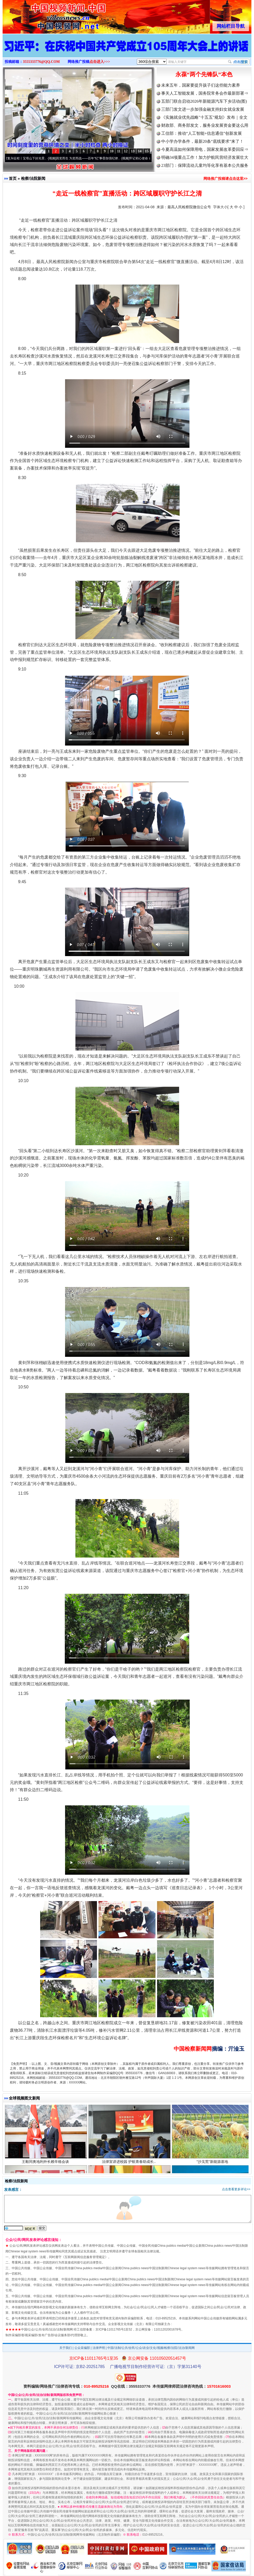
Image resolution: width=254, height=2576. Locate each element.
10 (112, 151)
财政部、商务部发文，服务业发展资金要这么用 (204, 125)
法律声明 (99, 2348)
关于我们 (65, 2348)
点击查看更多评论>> (236, 2189)
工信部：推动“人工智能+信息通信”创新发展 (201, 133)
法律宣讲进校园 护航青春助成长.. (129, 2162)
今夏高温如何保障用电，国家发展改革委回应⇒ (204, 149)
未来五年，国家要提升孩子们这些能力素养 (200, 85)
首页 (13, 178)
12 (126, 151)
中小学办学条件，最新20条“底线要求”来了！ (202, 141)
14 (140, 151)
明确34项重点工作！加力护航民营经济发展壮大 (204, 157)
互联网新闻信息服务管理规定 (85, 2257)
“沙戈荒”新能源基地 (213, 2162)
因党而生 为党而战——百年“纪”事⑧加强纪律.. (90, 158)
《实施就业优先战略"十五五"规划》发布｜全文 (204, 117)
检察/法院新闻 (33, 178)
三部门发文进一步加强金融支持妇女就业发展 (202, 109)
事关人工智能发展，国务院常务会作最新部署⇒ (204, 93)
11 (118, 151)
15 (147, 151)
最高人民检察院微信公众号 (189, 207)
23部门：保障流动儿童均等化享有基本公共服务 (204, 165)
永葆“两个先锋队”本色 (203, 74)
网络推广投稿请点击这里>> (225, 178)
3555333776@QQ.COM (41, 62)
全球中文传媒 (45, 15)
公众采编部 (82, 2348)
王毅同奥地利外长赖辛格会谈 (46, 2162)
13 (133, 151)
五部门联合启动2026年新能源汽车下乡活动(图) (204, 101)
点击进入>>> (99, 62)
